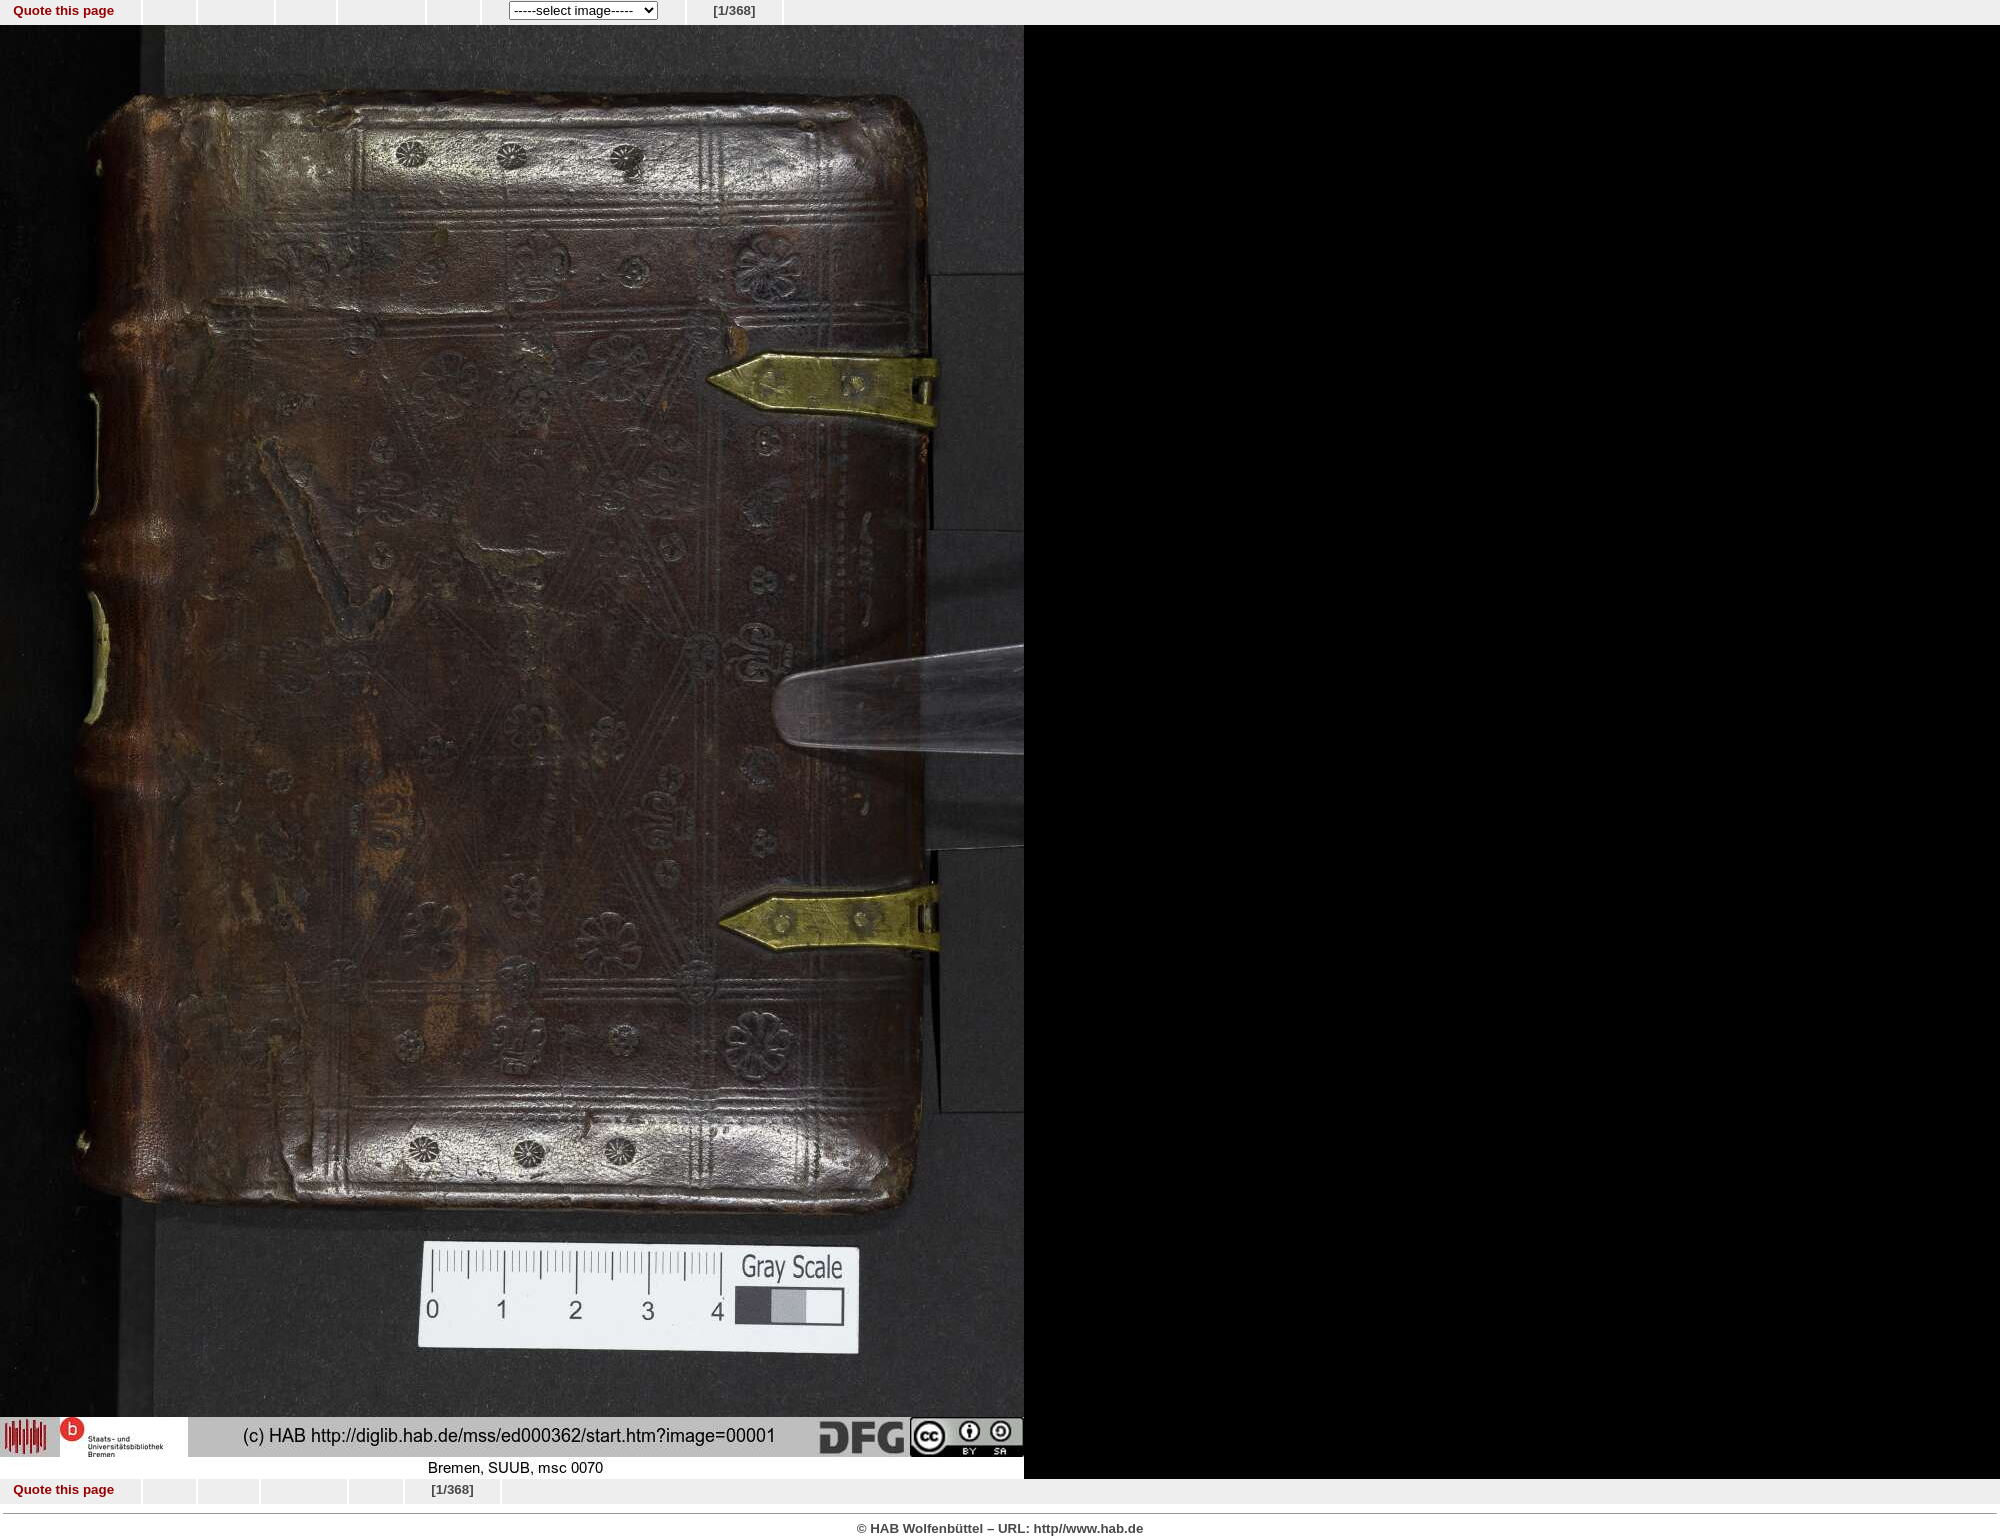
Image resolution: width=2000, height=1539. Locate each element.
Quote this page (63, 10)
